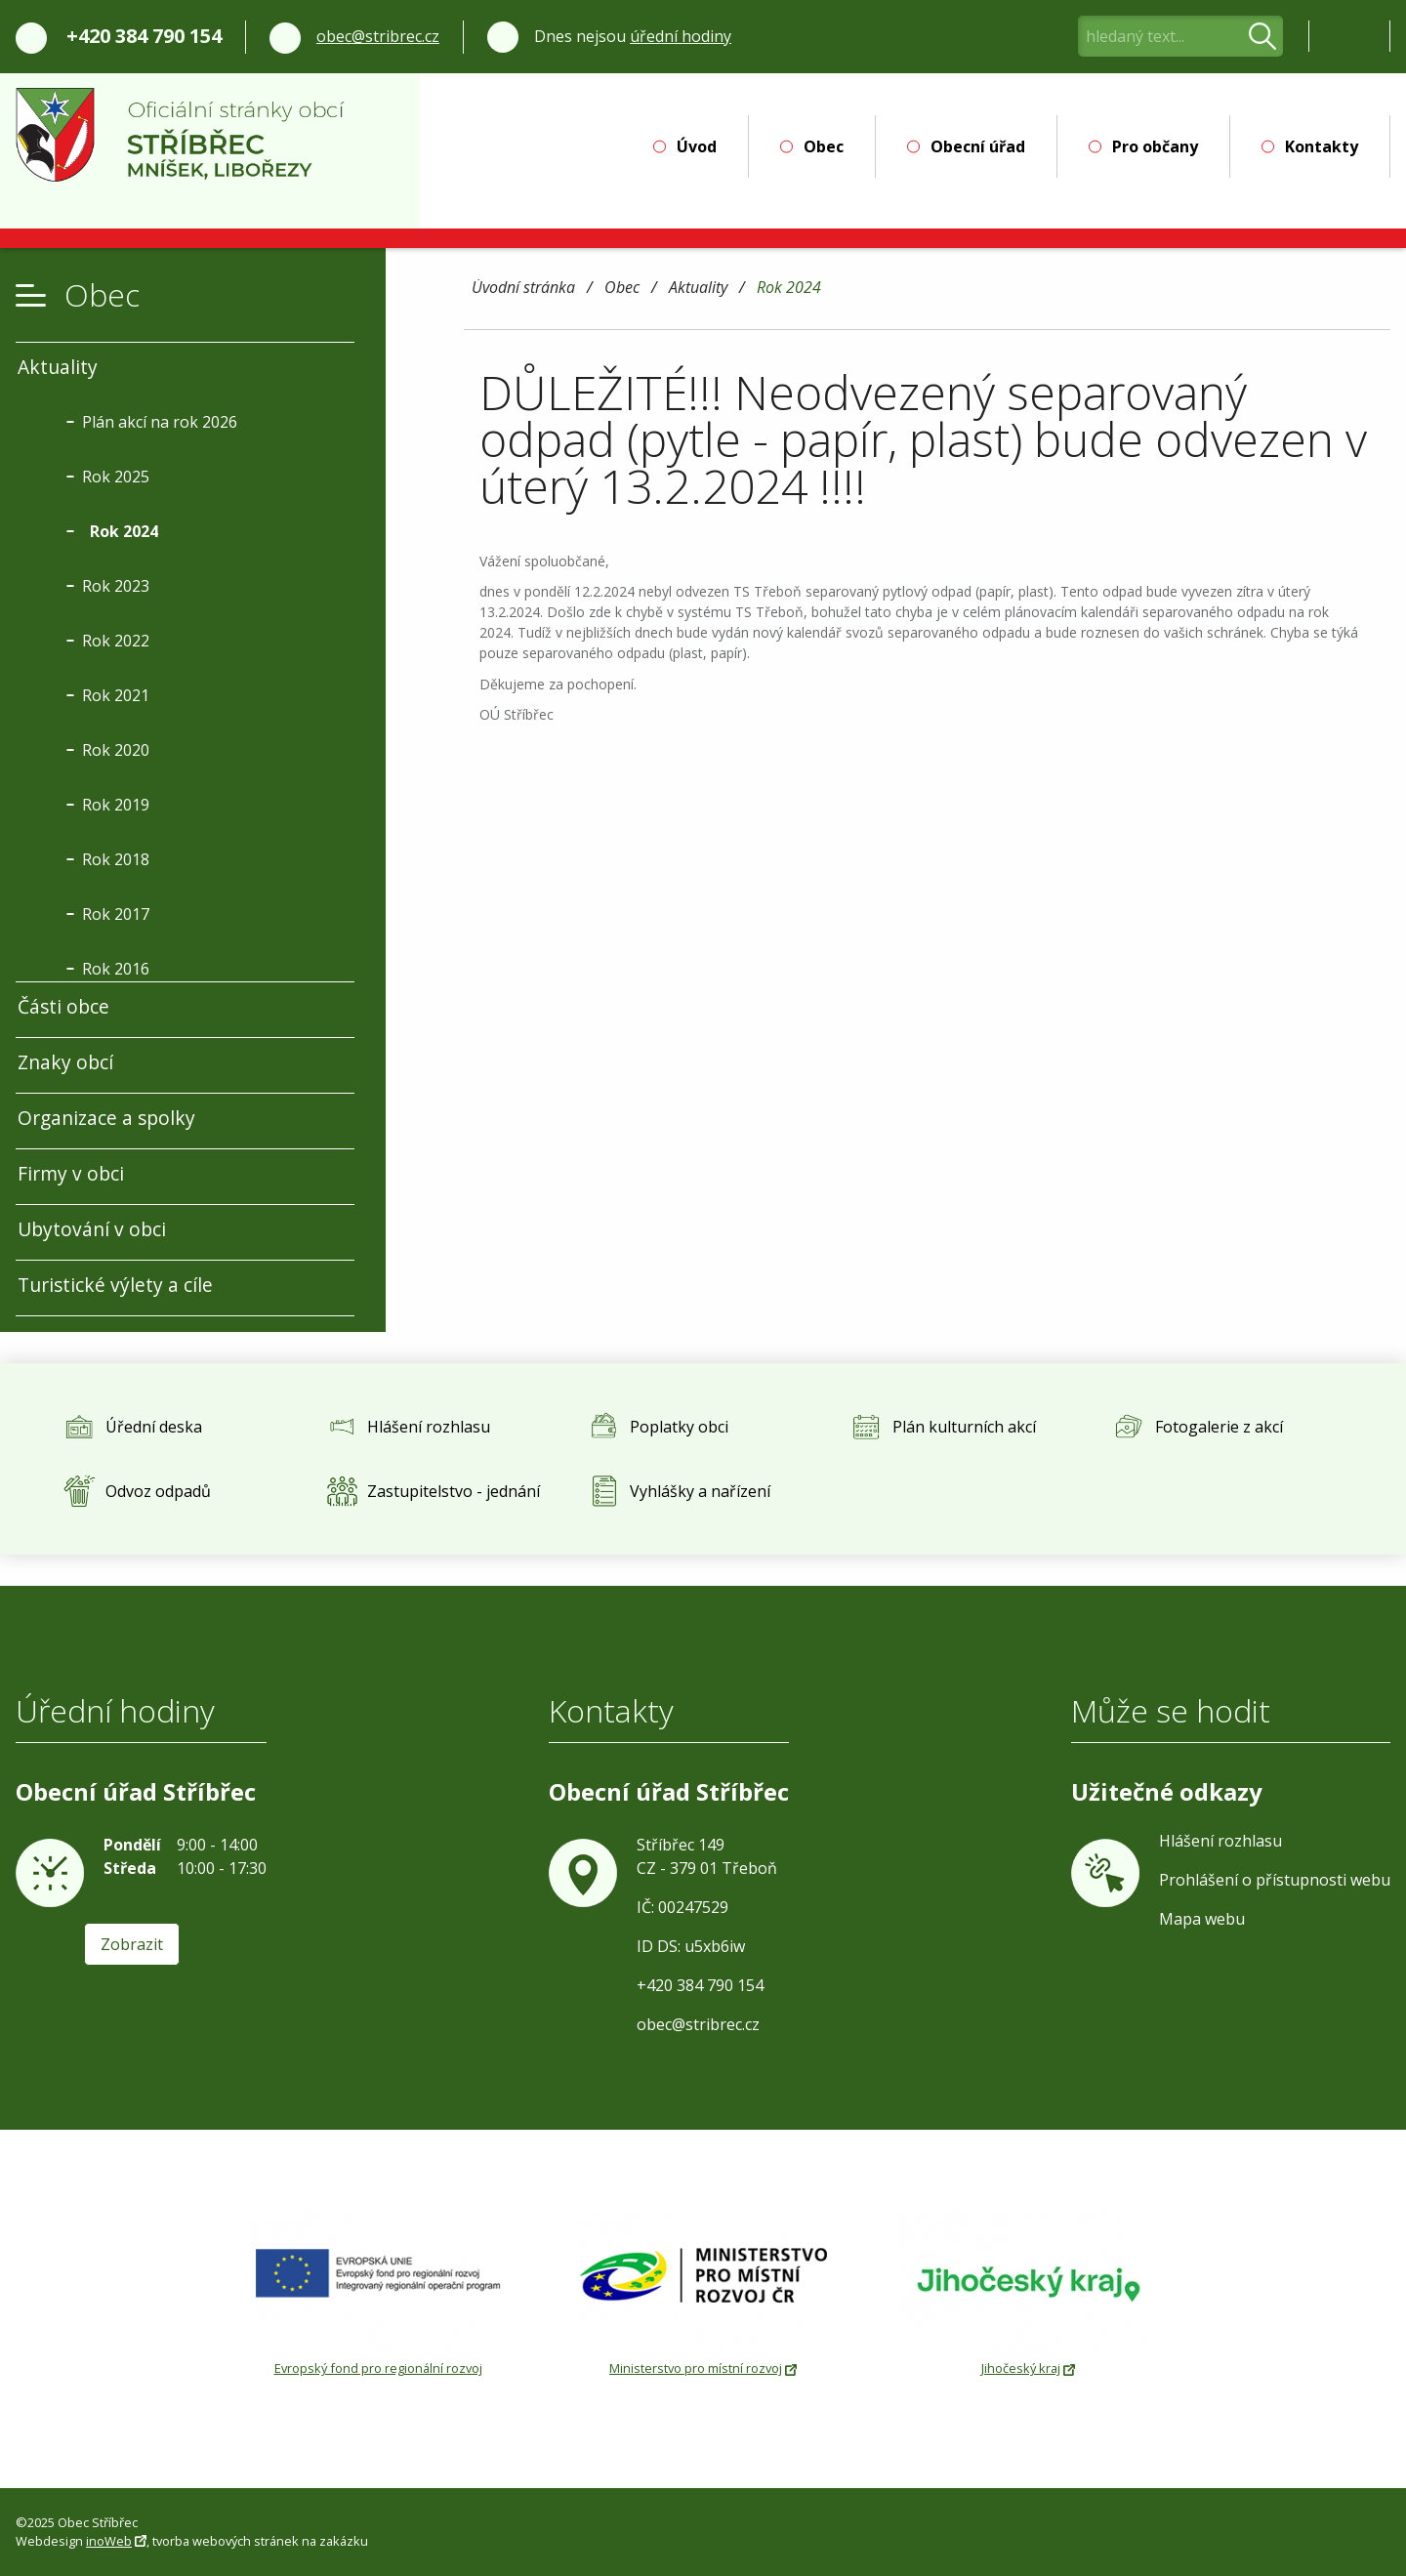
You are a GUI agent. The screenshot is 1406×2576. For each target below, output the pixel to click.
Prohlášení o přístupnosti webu (1274, 1879)
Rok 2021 (115, 695)
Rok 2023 (115, 586)
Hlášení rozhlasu (1220, 1840)
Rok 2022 (115, 640)
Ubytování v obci (92, 1229)
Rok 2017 (115, 914)
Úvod (697, 146)
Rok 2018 (115, 859)
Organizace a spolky (106, 1117)
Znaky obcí (65, 1062)
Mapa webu (1202, 1919)
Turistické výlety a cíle (115, 1284)
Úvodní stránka (523, 288)
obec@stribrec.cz (377, 36)
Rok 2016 (115, 968)
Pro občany (1155, 146)
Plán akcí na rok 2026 (159, 422)
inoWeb (109, 2541)
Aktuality (698, 288)
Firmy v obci (71, 1173)
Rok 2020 (115, 750)
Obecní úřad (977, 146)
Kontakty (1321, 146)
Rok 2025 (115, 476)
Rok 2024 (789, 288)
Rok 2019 (115, 804)
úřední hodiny (680, 36)
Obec (824, 146)
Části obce (63, 1006)
